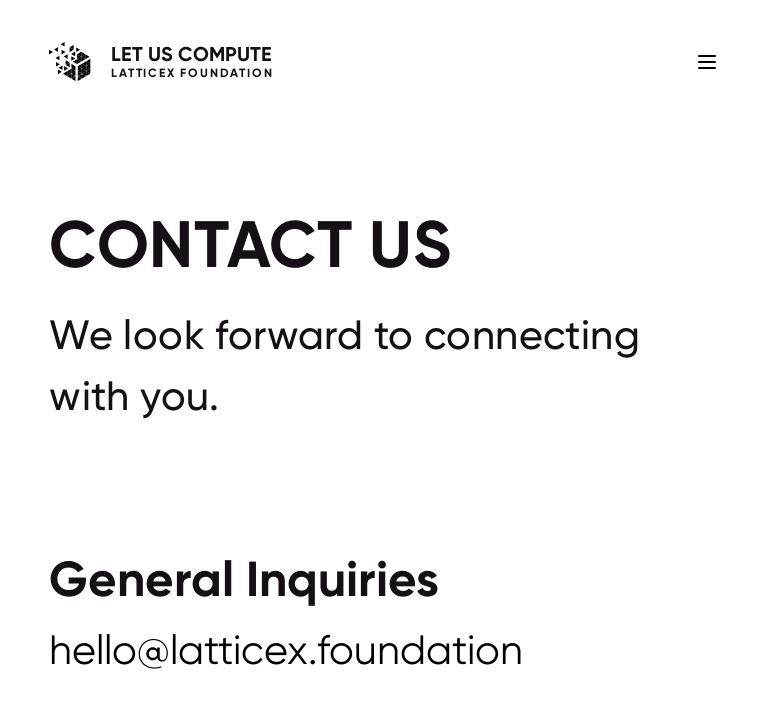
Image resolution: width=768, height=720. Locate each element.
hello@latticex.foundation (286, 650)
